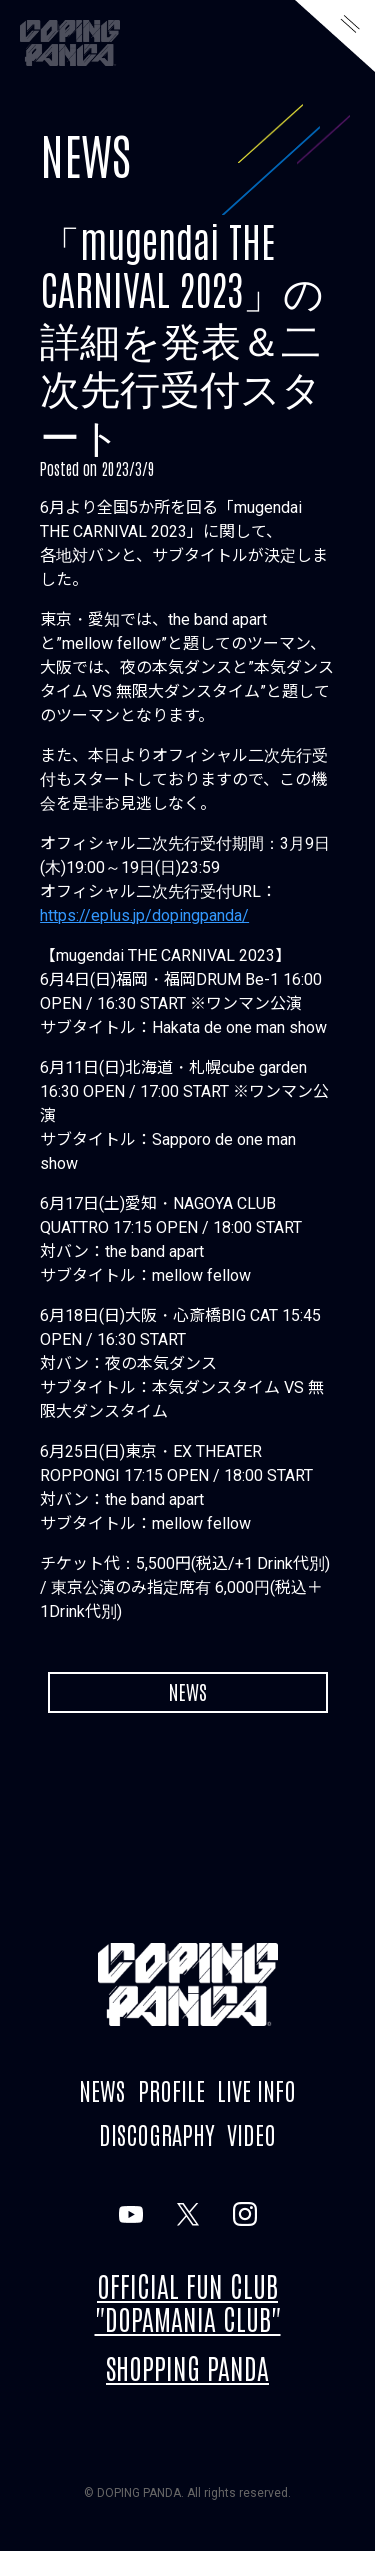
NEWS (85, 154)
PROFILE (171, 2089)
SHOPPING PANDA (187, 2367)
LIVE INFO (256, 2089)
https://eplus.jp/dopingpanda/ (144, 915)
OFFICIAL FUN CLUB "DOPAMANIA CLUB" (188, 2302)
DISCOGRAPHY (157, 2133)
